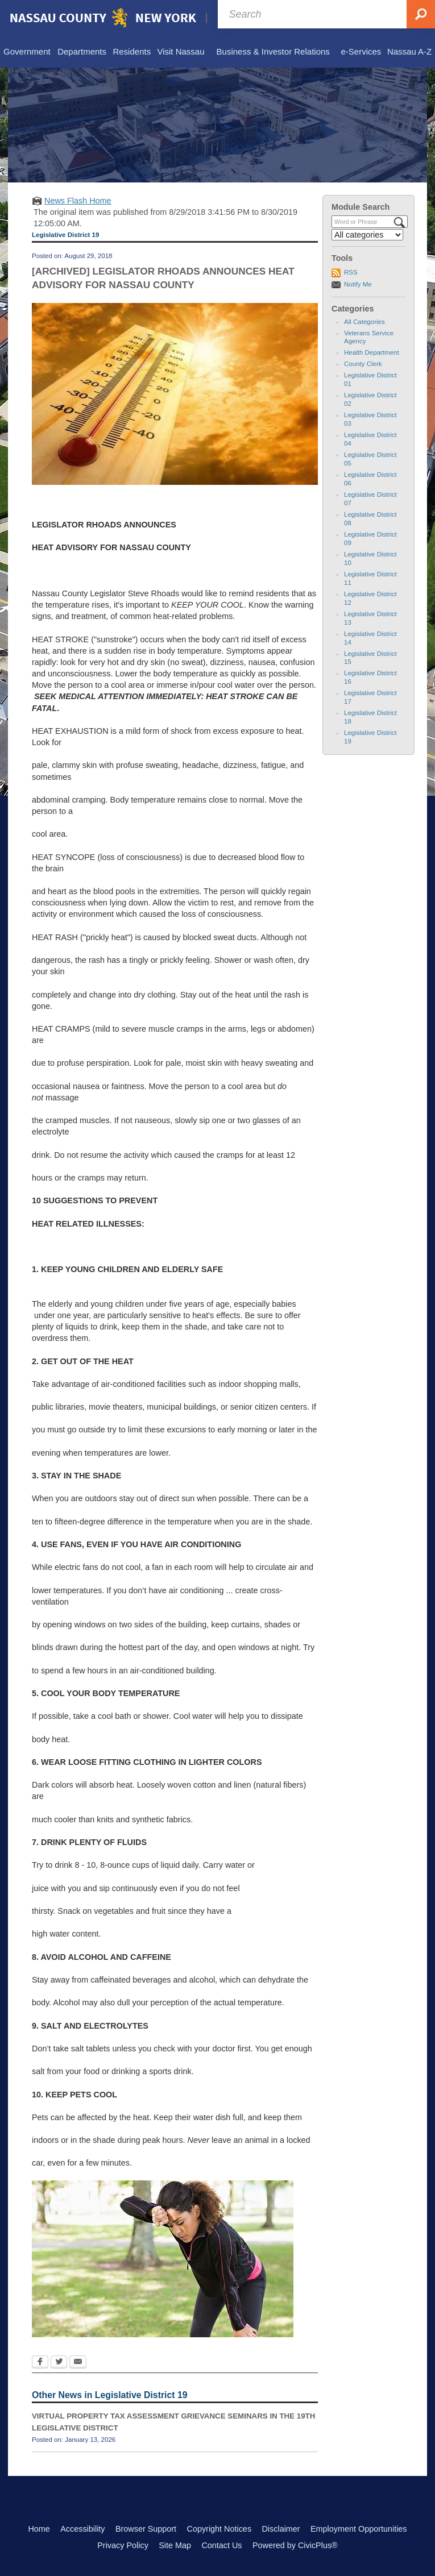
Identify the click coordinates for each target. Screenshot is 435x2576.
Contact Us (221, 2545)
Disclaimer (281, 2528)
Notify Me (358, 284)
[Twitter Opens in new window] (59, 2362)
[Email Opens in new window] (77, 2362)
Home (38, 2528)
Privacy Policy (122, 2545)
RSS (351, 272)
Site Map (175, 2545)
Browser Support (145, 2528)
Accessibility (82, 2528)
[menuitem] (27, 52)
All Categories (364, 321)
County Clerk (363, 363)
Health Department (371, 352)
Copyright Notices (219, 2528)
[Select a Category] (367, 234)
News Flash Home (77, 200)
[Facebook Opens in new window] (40, 2362)
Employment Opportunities (358, 2528)
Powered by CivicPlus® (295, 2545)
